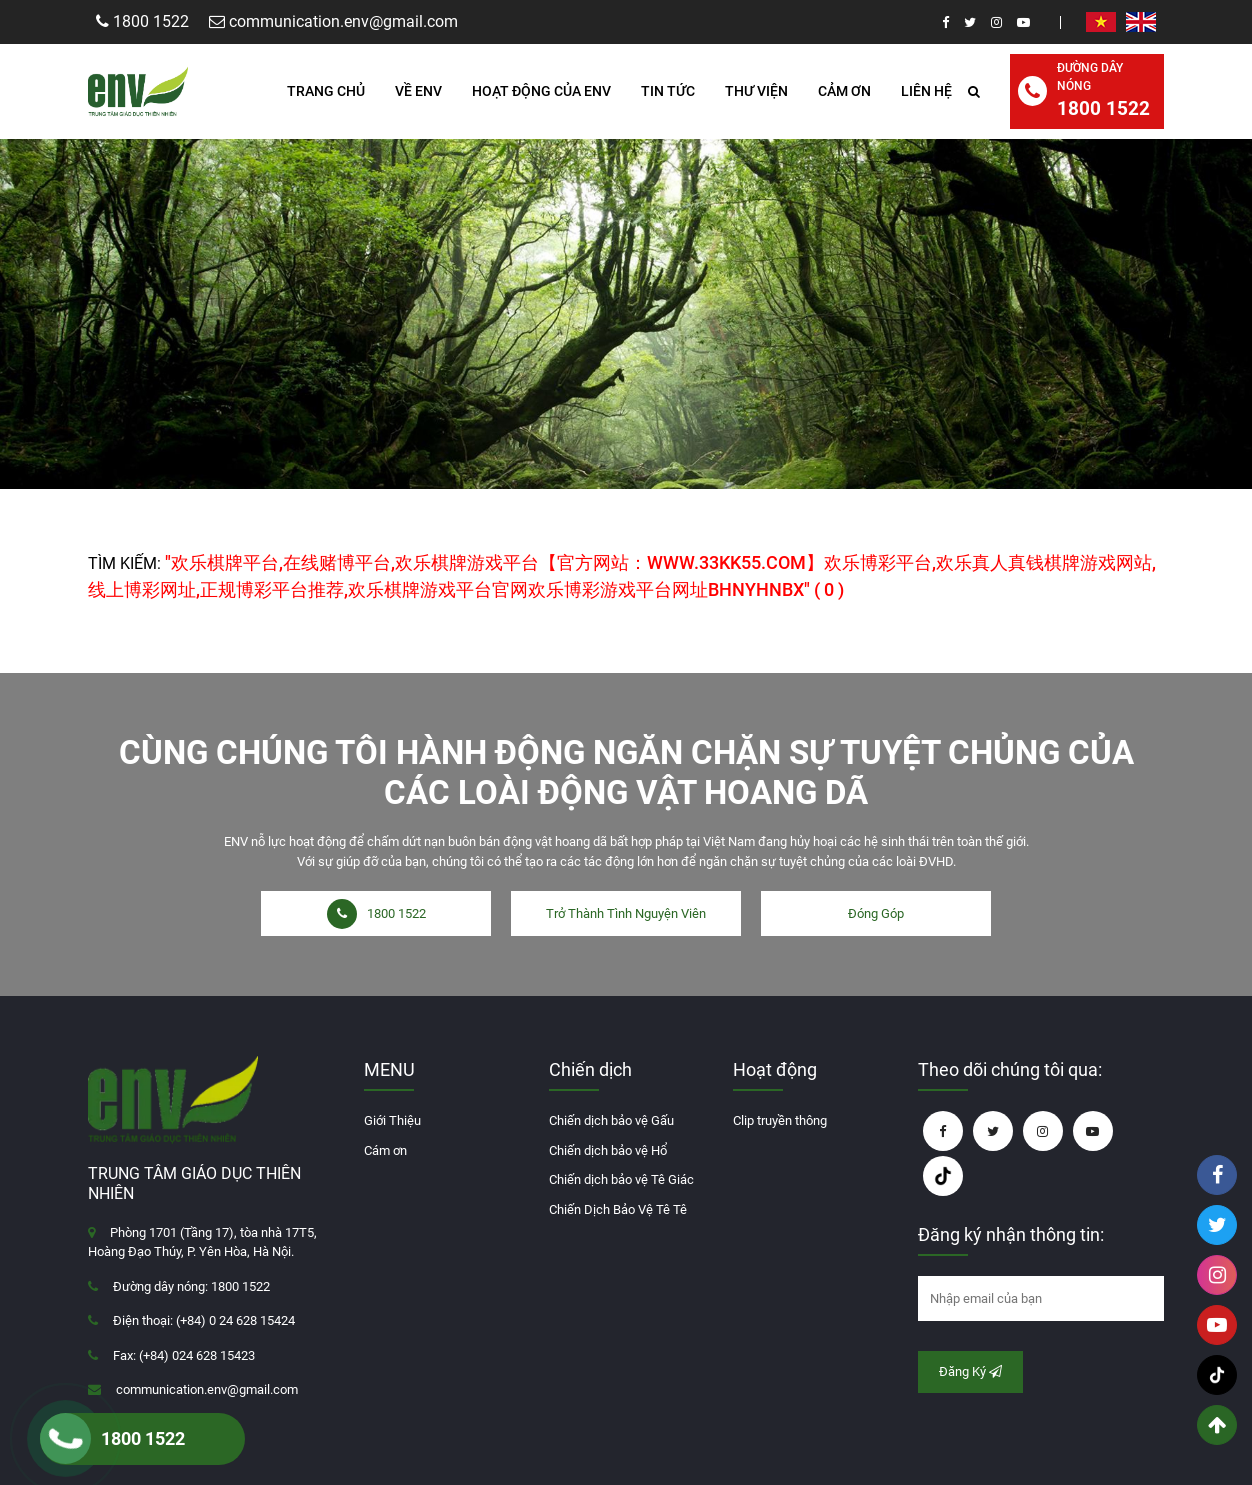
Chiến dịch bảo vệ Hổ (608, 1150)
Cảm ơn (844, 91)
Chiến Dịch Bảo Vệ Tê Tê (618, 1209)
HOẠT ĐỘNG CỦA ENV (541, 91)
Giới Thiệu (392, 1120)
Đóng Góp (876, 913)
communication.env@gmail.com (207, 1389)
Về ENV (418, 91)
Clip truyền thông (780, 1120)
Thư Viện (756, 91)
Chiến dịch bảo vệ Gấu (611, 1120)
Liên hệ (926, 91)
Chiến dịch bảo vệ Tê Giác (621, 1179)
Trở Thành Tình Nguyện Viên (626, 913)
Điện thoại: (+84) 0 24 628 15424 (204, 1320)
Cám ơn (385, 1150)
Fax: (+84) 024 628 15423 (184, 1355)
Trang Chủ (326, 91)
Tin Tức (668, 91)
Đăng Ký (970, 1371)
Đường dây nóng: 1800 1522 (191, 1286)
